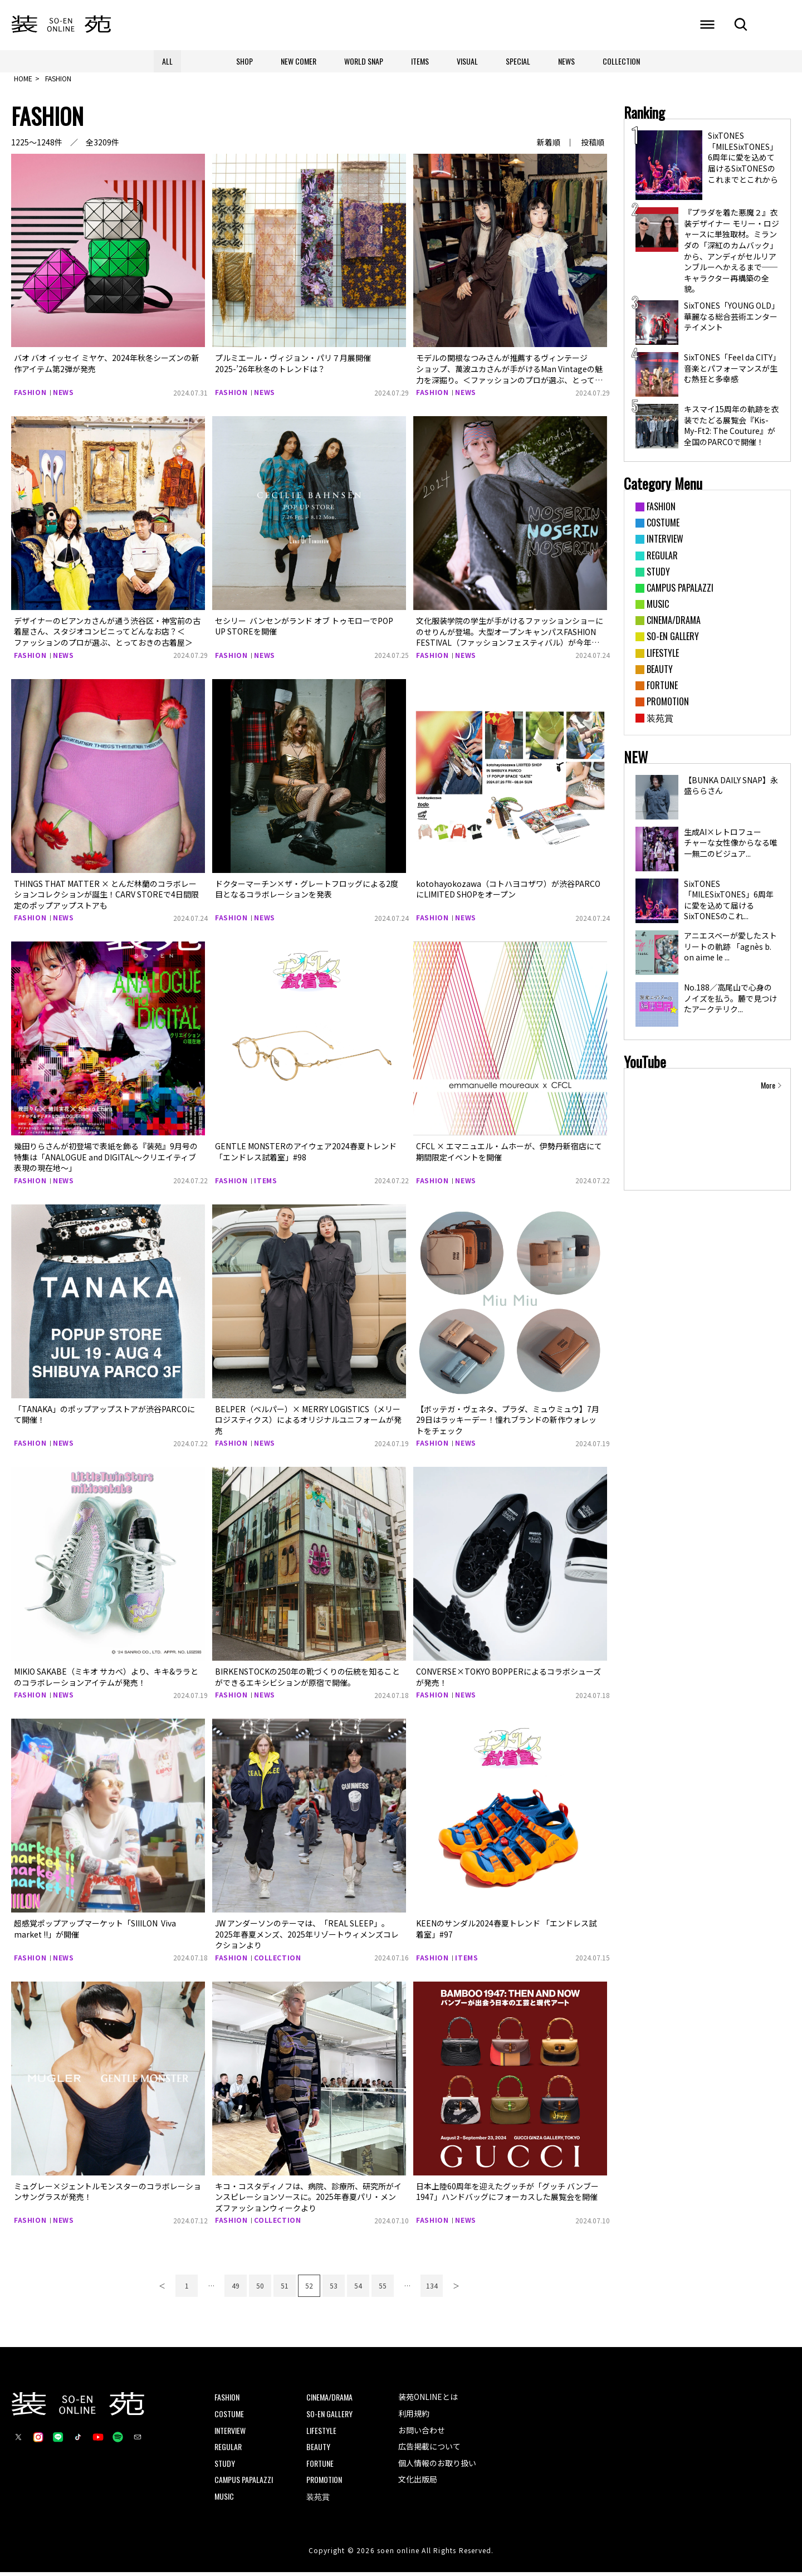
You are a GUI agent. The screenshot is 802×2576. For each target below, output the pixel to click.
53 (334, 2289)
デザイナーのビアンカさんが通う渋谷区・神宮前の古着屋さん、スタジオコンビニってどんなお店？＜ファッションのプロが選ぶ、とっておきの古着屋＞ (107, 635)
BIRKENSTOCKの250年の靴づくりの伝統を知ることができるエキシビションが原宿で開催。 (307, 1681)
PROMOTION (324, 2483)
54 (358, 2289)
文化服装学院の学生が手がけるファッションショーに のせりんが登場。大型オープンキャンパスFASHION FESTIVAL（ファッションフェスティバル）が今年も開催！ (509, 641)
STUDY (224, 2466)
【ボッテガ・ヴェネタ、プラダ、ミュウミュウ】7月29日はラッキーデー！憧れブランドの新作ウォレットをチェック (507, 1423)
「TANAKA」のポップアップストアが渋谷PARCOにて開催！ (104, 1418)
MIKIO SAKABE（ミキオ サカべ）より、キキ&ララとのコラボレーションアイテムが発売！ (106, 1681)
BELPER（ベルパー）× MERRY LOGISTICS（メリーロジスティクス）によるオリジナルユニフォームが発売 (308, 1423)
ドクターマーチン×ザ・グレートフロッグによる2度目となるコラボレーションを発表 (306, 892)
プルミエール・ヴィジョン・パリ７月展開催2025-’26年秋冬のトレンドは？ (293, 367)
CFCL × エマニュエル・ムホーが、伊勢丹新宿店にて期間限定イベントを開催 (509, 1155)
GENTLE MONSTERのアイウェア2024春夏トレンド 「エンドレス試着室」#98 (306, 1155)
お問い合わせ (421, 2433)
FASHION (30, 396)
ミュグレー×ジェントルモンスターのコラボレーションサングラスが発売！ (107, 2195)
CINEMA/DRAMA (329, 2401)
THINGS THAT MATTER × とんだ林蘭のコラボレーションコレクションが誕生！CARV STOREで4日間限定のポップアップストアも (106, 897)
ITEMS (420, 61)
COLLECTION (621, 61)
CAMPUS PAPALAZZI (243, 2483)
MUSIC (224, 2500)
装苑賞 (318, 2500)
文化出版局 (417, 2483)
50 (260, 2289)
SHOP (244, 61)
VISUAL (467, 61)
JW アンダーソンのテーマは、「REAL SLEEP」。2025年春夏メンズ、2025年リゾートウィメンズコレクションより (307, 1937)
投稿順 (592, 146)
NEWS (566, 61)
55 (383, 2289)
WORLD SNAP (363, 61)
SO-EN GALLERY (329, 2417)
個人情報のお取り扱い (437, 2466)
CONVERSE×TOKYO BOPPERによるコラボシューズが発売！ (508, 1681)
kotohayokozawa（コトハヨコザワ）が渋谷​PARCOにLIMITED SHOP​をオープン (508, 892)
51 (284, 2289)
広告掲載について (429, 2450)
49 (235, 2289)
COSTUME (229, 2417)
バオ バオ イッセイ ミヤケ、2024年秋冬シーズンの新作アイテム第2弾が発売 (106, 367)
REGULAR (228, 2450)
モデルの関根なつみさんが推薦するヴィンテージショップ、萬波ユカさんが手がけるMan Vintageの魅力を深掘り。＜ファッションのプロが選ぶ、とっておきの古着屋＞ (509, 378)
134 (432, 2289)
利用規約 (413, 2417)
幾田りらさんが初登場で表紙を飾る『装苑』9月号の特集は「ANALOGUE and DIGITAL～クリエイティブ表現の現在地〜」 (106, 1160)
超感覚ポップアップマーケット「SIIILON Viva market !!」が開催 (95, 1932)
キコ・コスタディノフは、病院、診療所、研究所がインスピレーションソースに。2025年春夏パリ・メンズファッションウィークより (308, 2200)
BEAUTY (318, 2450)
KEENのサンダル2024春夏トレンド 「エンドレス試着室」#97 (506, 1932)
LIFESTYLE (321, 2434)
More (768, 1089)
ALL (167, 61)
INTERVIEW (230, 2434)
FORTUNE (320, 2466)
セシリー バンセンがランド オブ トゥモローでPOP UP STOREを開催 (304, 630)
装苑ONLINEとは (428, 2400)
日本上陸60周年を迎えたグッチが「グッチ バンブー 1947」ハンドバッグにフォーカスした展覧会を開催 (507, 2195)
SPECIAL (518, 61)
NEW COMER (298, 61)
